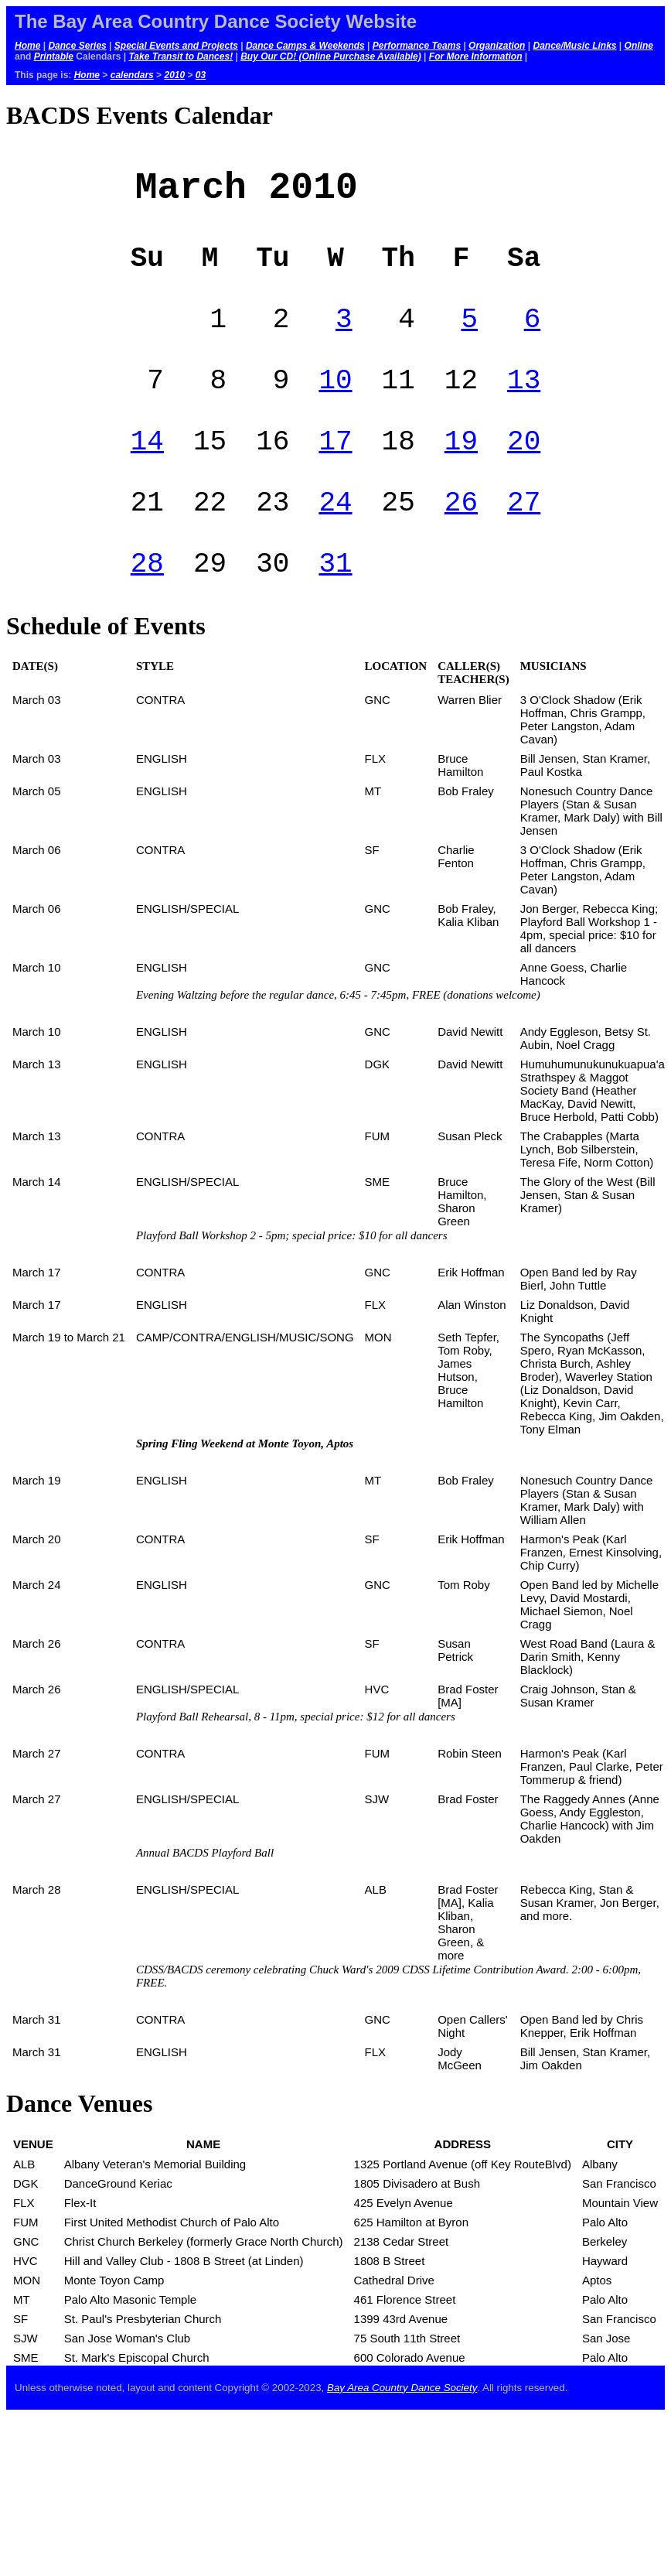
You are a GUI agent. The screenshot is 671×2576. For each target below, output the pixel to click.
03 (201, 75)
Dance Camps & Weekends (305, 45)
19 (461, 472)
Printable (53, 56)
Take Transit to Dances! (180, 56)
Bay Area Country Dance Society (402, 2433)
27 (523, 540)
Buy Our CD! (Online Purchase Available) (330, 56)
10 (335, 405)
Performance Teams (417, 45)
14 (147, 472)
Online (639, 45)
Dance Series (77, 45)
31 (335, 607)
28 (147, 607)
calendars (132, 75)
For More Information (476, 56)
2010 (174, 75)
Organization (496, 45)
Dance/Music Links (574, 45)
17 (335, 472)
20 (523, 472)
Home (27, 45)
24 (335, 540)
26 (461, 540)
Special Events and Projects (176, 45)
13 (523, 405)
